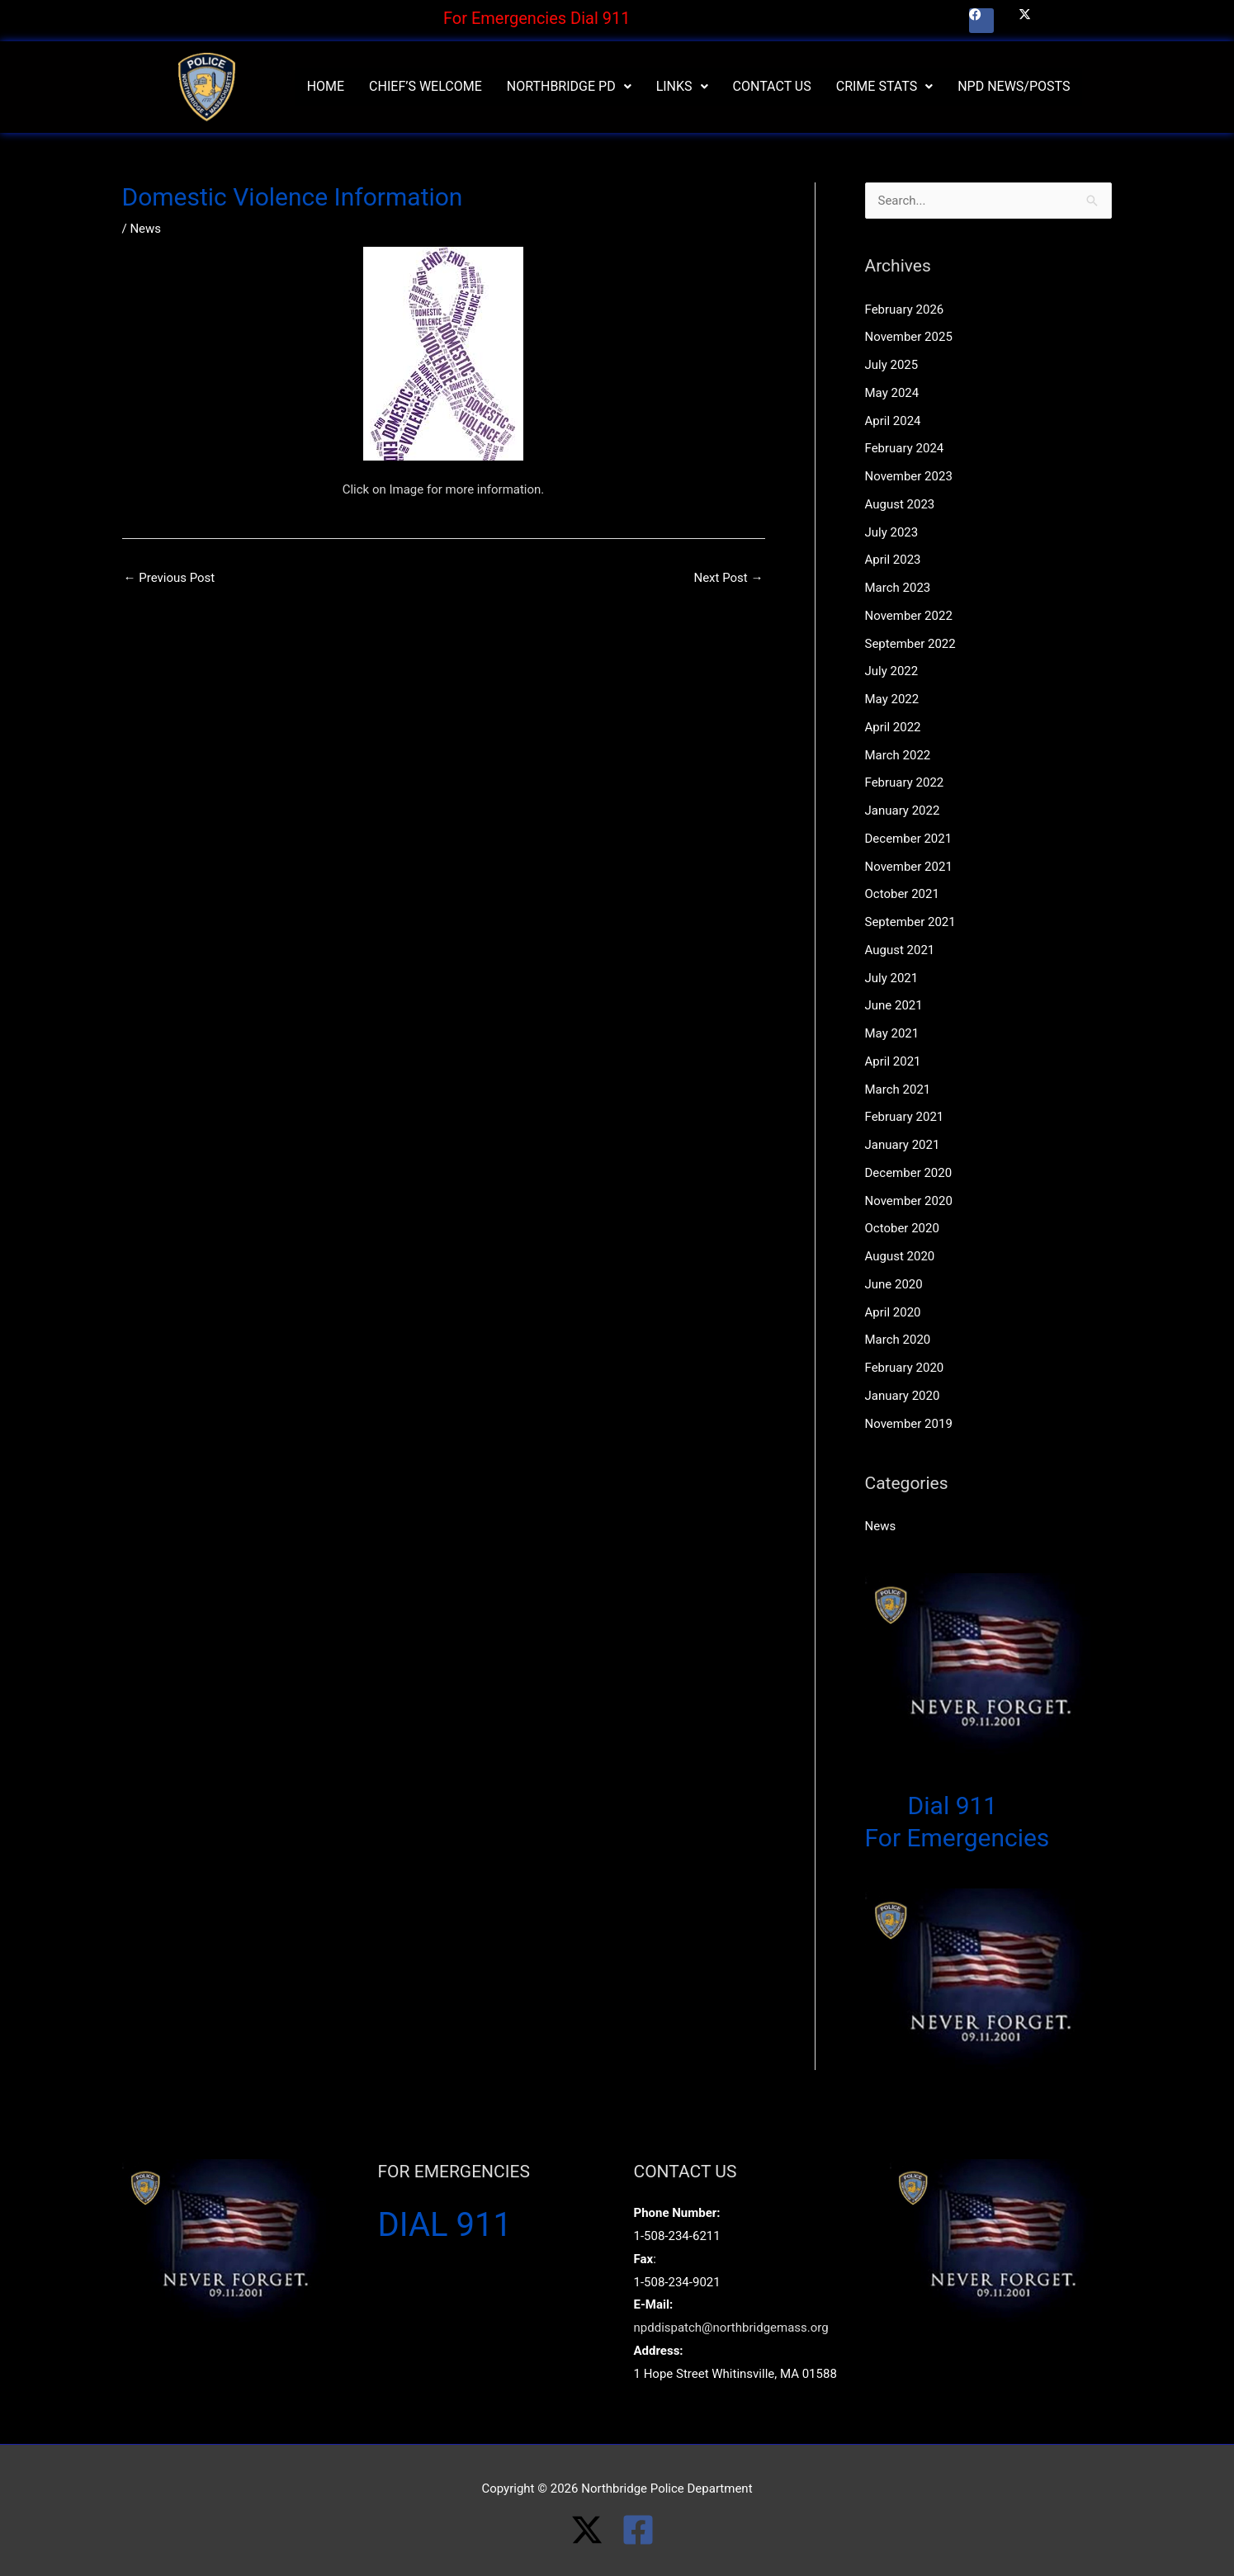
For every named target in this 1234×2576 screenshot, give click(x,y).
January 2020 (902, 1395)
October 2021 (902, 893)
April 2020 (893, 1312)
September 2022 (910, 643)
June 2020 (894, 1284)
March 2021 (898, 1089)
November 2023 (909, 476)
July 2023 (892, 532)
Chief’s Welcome (425, 86)
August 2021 (900, 950)
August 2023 (900, 504)
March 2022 (898, 755)
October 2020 (902, 1228)
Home (325, 86)
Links (682, 86)
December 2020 (909, 1172)
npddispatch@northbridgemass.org (731, 2327)
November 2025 (909, 336)
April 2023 (893, 559)
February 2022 (904, 782)
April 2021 (893, 1061)
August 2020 (900, 1256)
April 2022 (893, 727)
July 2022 (892, 671)
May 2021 (892, 1033)
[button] (569, 87)
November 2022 (909, 615)
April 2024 (893, 421)
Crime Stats (884, 86)
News (145, 228)
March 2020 (898, 1339)
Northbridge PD (569, 86)
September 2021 (910, 922)
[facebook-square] (643, 2529)
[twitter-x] (596, 2529)
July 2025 (892, 364)
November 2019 (909, 1423)
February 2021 (904, 1116)
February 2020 (904, 1367)
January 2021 (902, 1144)
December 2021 (909, 838)
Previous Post (169, 577)
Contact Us (772, 86)
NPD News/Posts (1013, 86)
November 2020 (909, 1200)
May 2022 (892, 699)
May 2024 (892, 392)
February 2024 (904, 448)
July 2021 (892, 978)
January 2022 (902, 810)
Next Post (728, 577)
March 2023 (898, 587)
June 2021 (894, 1005)
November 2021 (909, 866)
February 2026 (904, 309)
